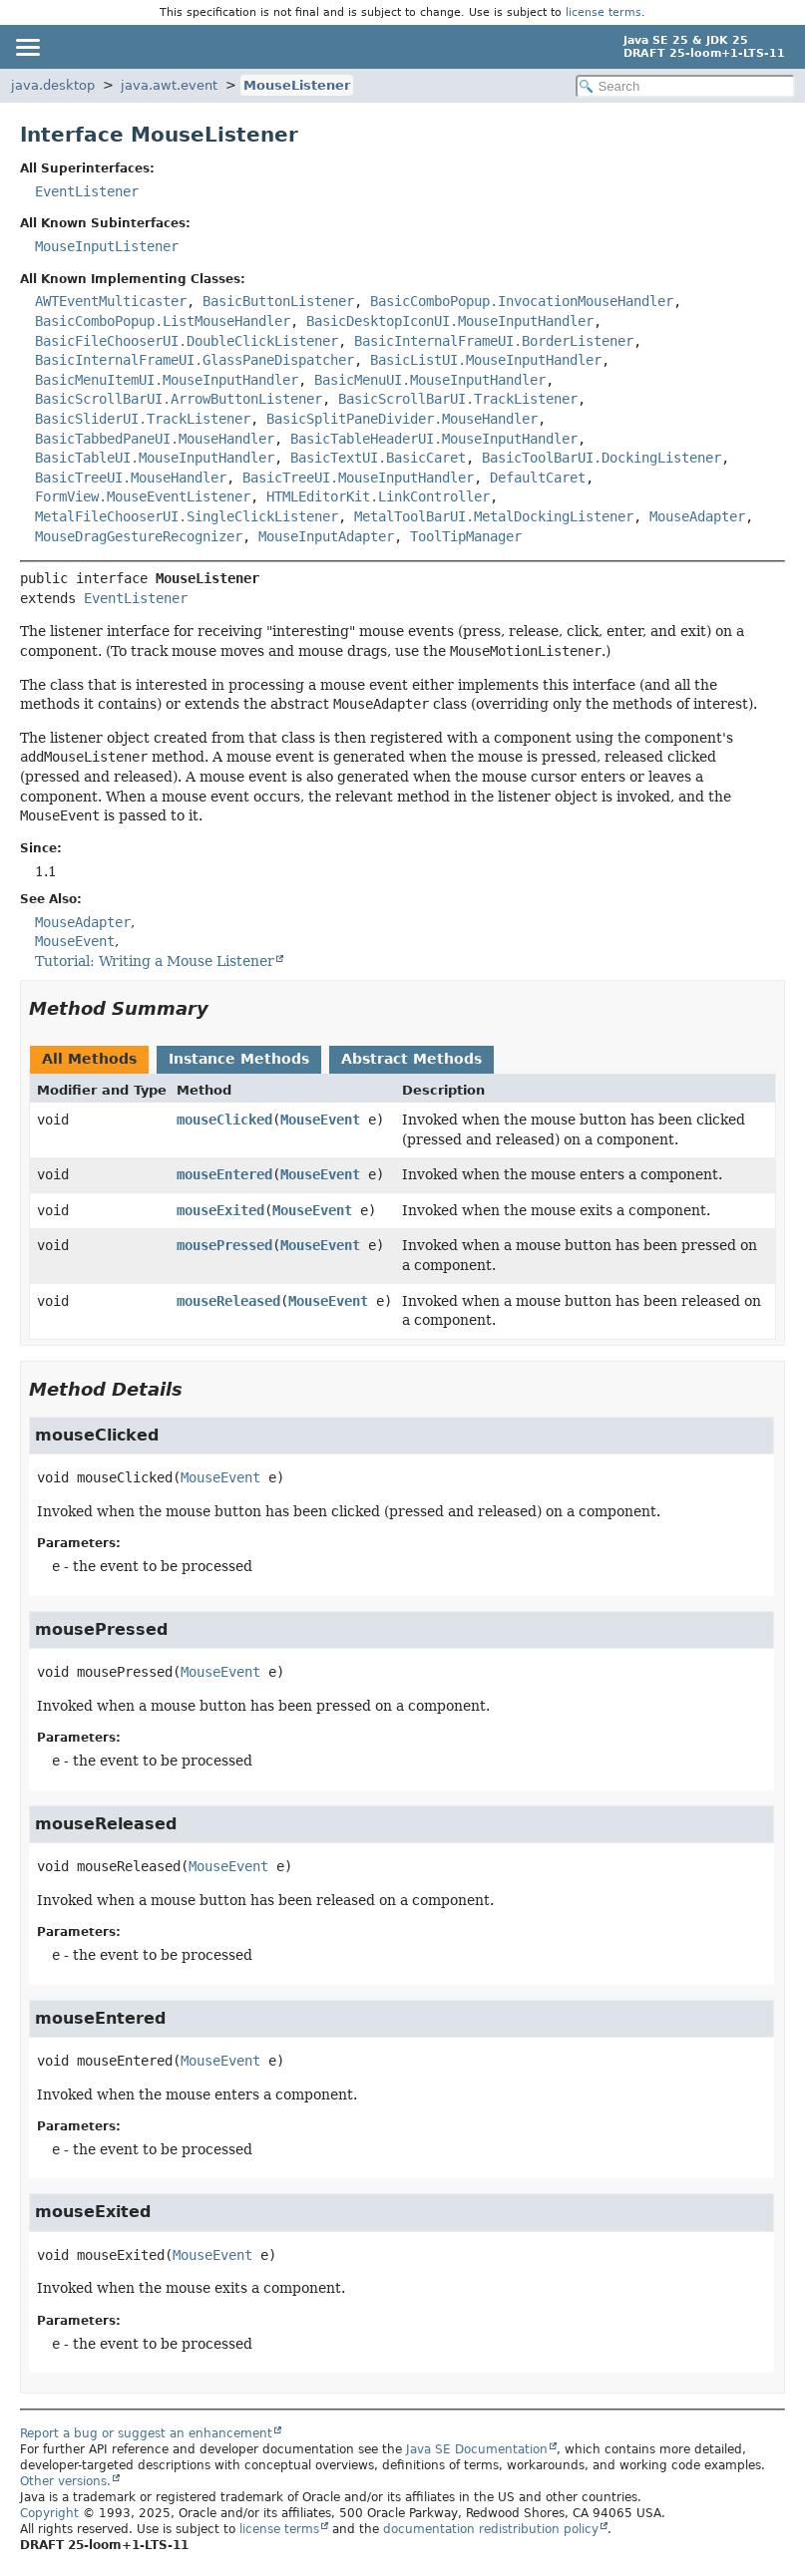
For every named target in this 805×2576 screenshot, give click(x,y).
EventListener (87, 191)
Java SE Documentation (477, 2449)
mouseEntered (224, 1174)
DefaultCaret (538, 477)
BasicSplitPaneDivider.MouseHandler (402, 419)
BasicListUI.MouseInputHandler (486, 360)
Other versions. (65, 2481)
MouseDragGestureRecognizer (138, 536)
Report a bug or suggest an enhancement (146, 2433)
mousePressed (224, 1245)
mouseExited (220, 1210)
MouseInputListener (107, 246)
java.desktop (53, 85)
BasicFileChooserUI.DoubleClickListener (186, 341)
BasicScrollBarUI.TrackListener (458, 399)
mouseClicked (224, 1119)
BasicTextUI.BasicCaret (378, 458)
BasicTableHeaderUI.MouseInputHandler (434, 439)
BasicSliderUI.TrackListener (142, 419)
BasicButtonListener (278, 301)
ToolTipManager (466, 536)
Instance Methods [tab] (239, 1059)
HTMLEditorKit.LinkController (378, 496)
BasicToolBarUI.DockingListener (601, 458)
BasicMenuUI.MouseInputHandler (430, 380)
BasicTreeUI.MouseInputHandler (358, 477)
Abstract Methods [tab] (411, 1059)
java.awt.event (169, 85)
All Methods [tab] (89, 1059)
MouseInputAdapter (326, 536)
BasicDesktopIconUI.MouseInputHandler (450, 321)
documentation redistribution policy (491, 2529)
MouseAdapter (697, 516)
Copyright (49, 2513)
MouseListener (296, 85)
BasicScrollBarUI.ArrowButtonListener (178, 399)
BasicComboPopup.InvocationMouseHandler (521, 301)
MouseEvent (320, 1119)
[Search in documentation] (685, 86)
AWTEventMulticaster (111, 301)
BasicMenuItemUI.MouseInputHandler (166, 380)
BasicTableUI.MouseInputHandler (154, 458)
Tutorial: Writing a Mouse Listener (154, 961)
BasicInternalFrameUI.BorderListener (493, 341)
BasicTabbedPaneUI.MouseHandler (154, 439)
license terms (603, 12)
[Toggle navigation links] (27, 47)
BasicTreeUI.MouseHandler (130, 477)
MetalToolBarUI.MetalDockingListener (493, 516)
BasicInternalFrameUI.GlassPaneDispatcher (194, 360)
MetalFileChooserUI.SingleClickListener (186, 516)
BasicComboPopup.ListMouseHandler (162, 321)
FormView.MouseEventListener (142, 496)
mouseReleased (228, 1301)
